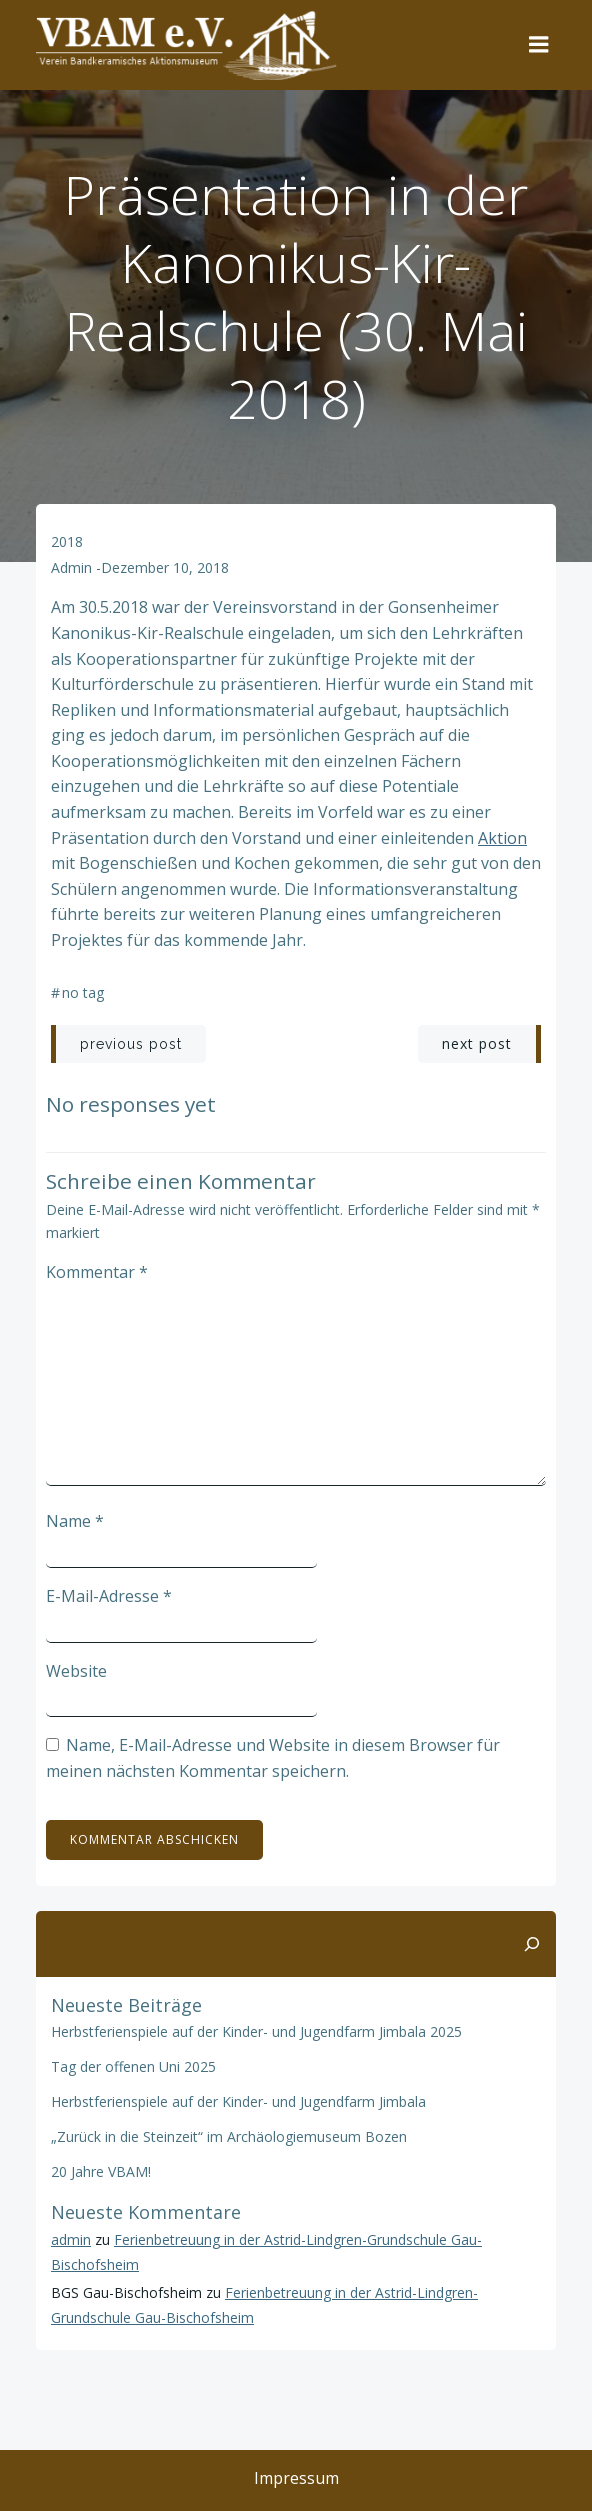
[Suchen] (532, 1944)
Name (75, 1521)
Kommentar (97, 1272)
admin (71, 567)
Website (76, 1671)
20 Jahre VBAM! (101, 2171)
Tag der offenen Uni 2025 (133, 2066)
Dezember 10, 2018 (165, 567)
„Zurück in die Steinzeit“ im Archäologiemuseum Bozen (229, 2136)
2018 (67, 541)
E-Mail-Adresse (109, 1596)
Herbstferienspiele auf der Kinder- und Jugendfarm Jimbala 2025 (256, 2031)
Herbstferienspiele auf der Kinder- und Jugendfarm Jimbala (238, 2101)
